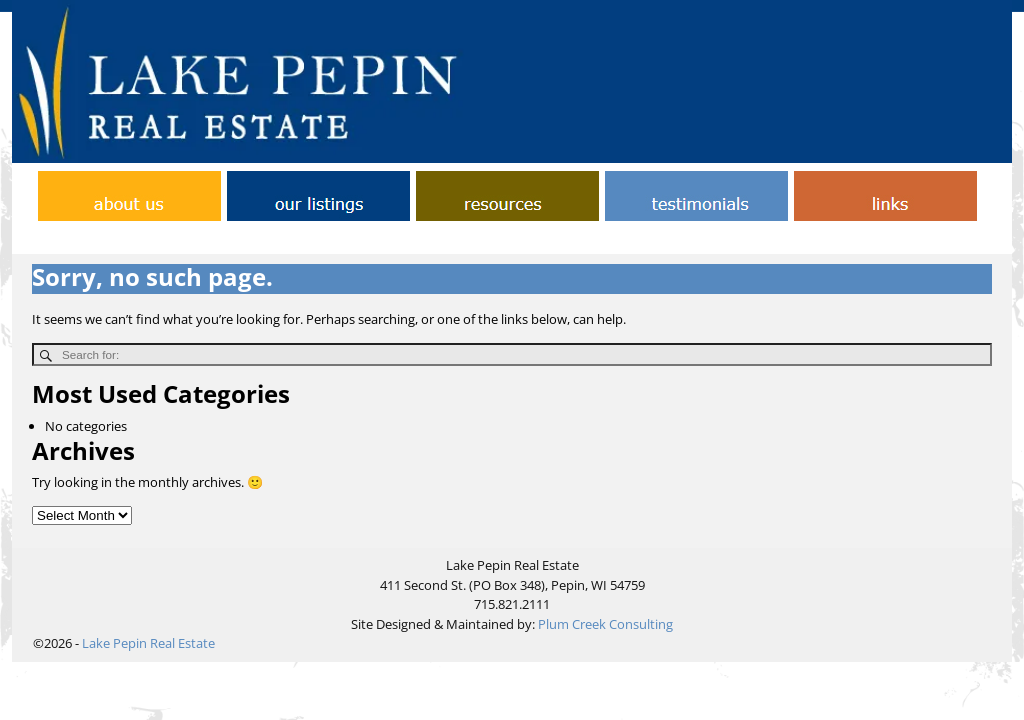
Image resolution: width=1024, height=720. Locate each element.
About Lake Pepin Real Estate (351, 240)
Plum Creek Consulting (605, 624)
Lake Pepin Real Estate (148, 643)
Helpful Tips (559, 240)
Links (628, 240)
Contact (480, 240)
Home (226, 240)
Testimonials (791, 240)
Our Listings (699, 240)
